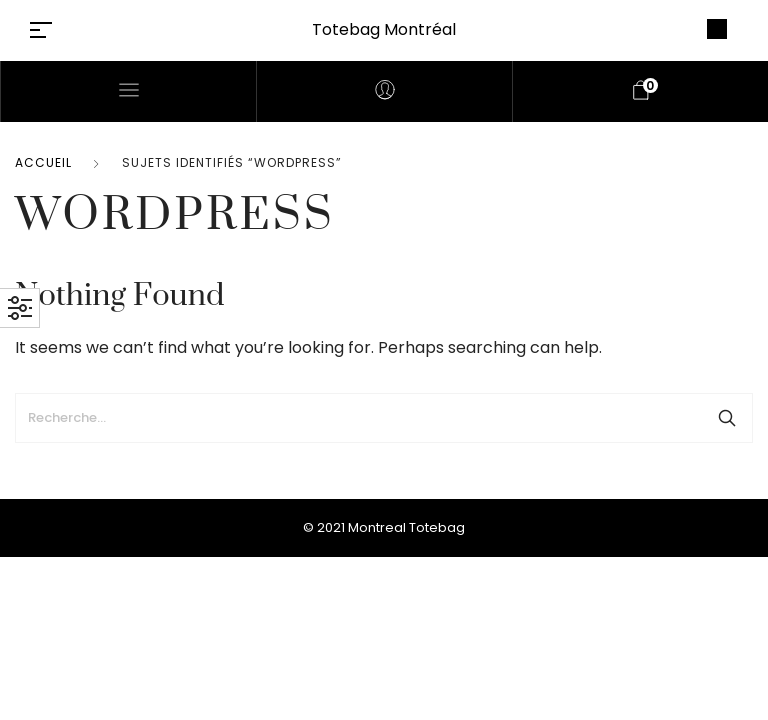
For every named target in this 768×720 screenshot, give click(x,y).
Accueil (43, 162)
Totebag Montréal (384, 29)
